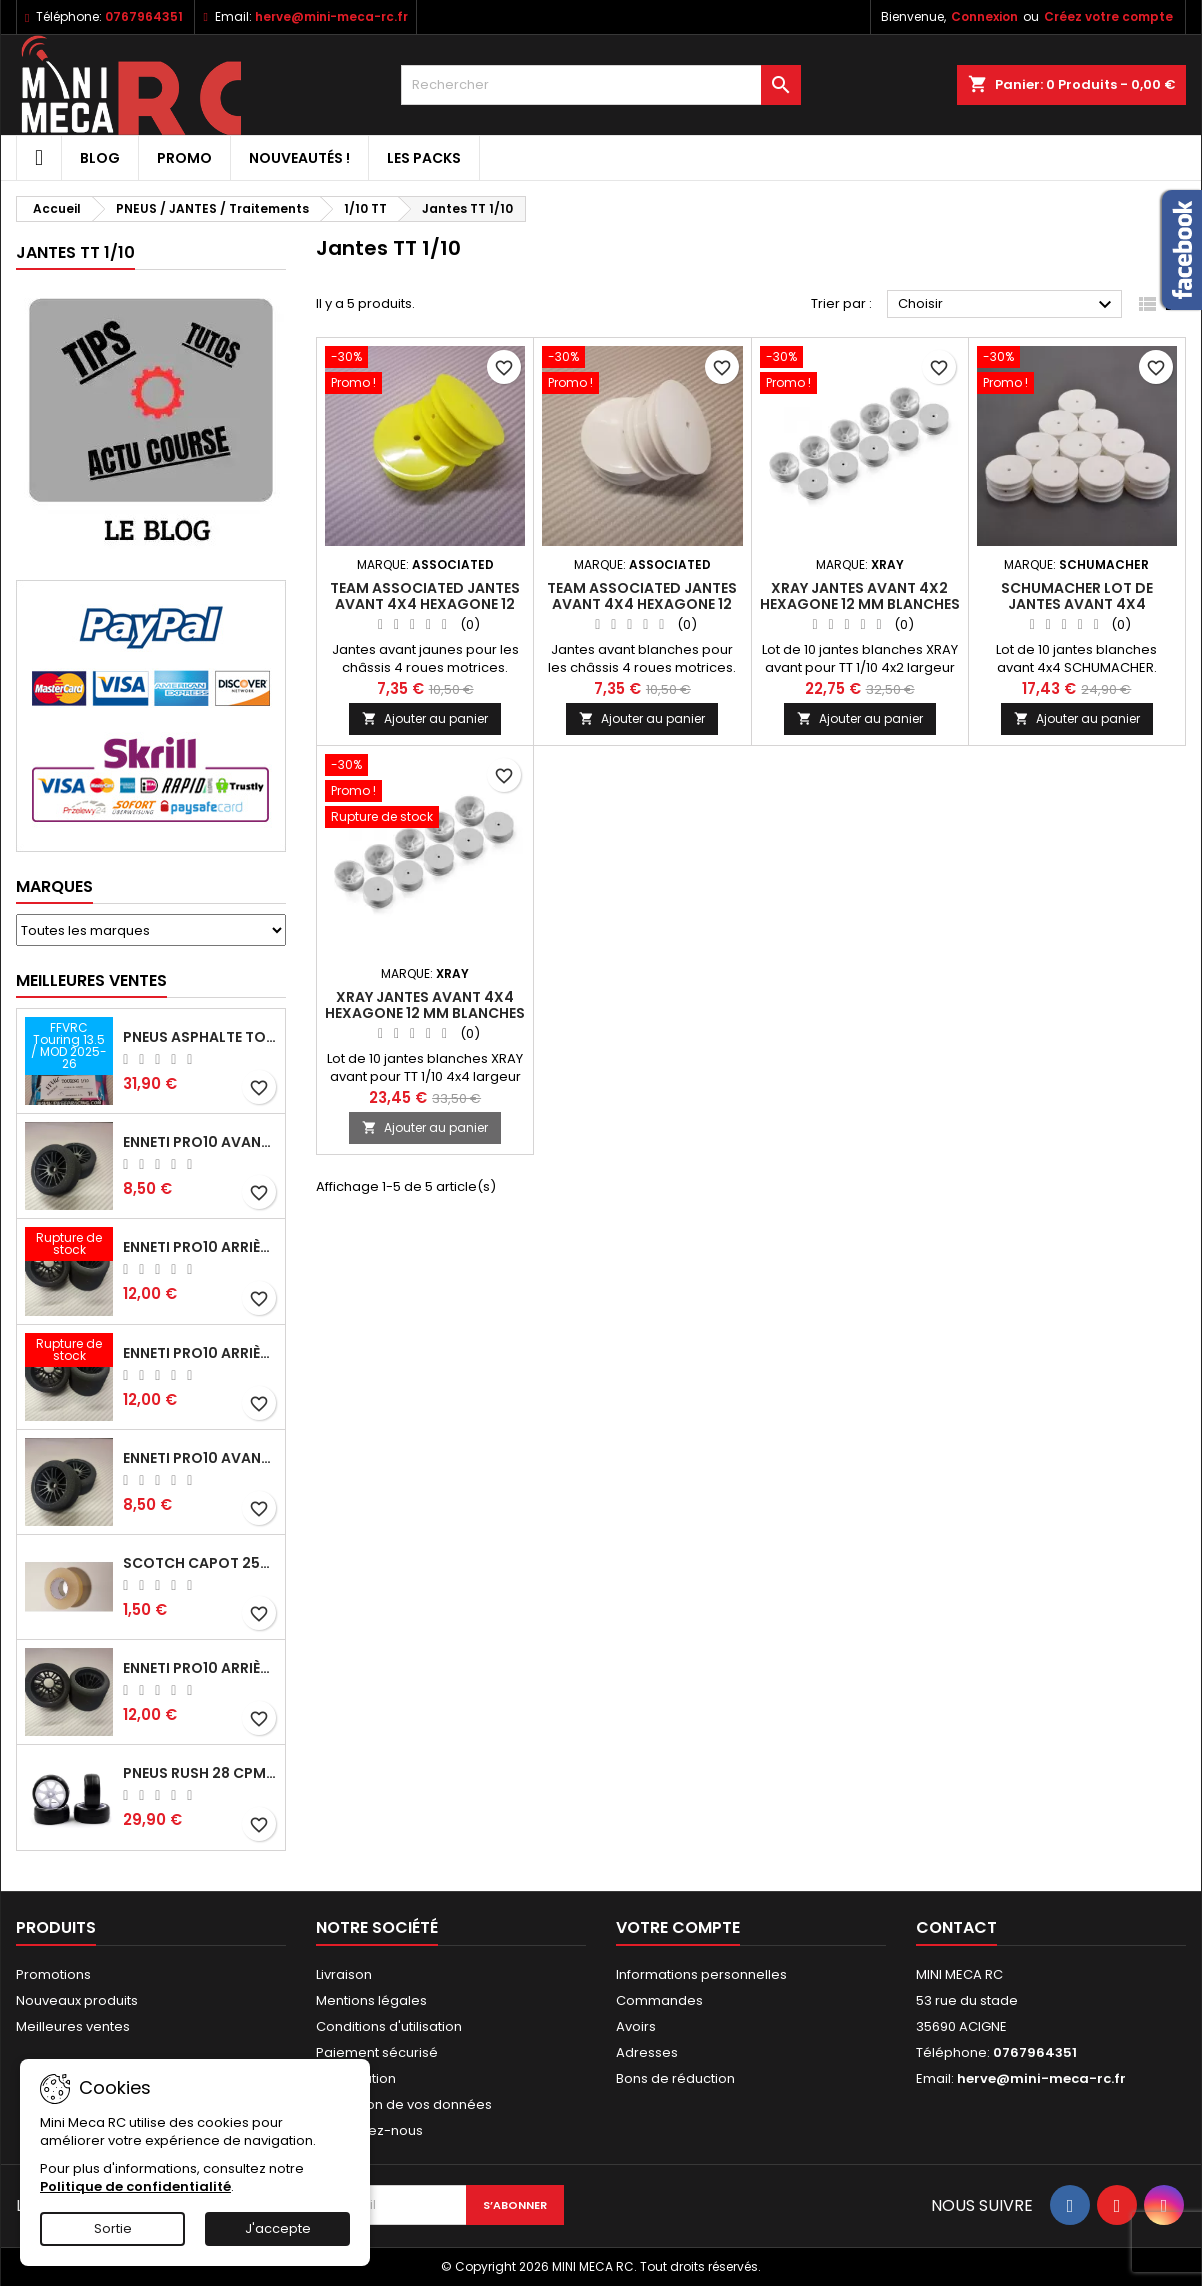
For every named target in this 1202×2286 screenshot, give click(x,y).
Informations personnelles (701, 1974)
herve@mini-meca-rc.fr (331, 16)
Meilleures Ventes (91, 980)
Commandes (659, 2000)
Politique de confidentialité (135, 2186)
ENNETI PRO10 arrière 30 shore (200, 1353)
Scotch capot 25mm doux (200, 1563)
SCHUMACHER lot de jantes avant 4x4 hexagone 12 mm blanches (1077, 604)
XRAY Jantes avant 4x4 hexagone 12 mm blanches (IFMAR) (425, 1013)
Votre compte (678, 1927)
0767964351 (144, 16)
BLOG (100, 158)
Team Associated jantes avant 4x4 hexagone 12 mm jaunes (425, 604)
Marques (54, 886)
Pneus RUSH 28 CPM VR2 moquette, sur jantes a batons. (200, 1773)
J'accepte (278, 2228)
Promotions (53, 1974)
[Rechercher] (601, 85)
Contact (956, 1927)
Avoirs (636, 2026)
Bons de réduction (675, 2078)
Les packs (424, 158)
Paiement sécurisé (377, 2052)
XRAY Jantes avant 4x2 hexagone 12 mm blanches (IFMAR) (860, 604)
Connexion (984, 16)
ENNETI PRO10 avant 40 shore (200, 1458)
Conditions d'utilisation (389, 2026)
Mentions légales (371, 2000)
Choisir (1007, 305)
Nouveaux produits (77, 2000)
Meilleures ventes (73, 2026)
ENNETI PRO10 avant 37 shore (200, 1142)
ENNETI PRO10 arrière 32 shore (200, 1668)
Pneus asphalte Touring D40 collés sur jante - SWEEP (200, 1037)
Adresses (647, 2052)
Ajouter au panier (425, 718)
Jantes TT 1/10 (75, 252)
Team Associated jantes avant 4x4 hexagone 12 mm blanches (642, 604)
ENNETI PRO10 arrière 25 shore (200, 1247)
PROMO (184, 158)
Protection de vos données (404, 2104)
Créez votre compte (1108, 16)
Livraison (344, 1974)
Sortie (113, 2228)
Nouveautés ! (299, 158)
